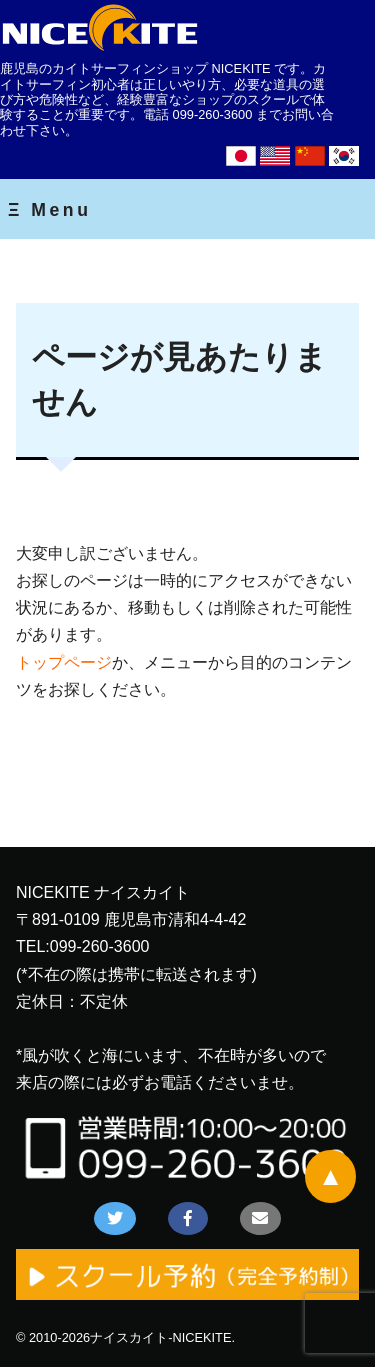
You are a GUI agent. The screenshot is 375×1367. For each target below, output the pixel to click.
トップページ (64, 662)
